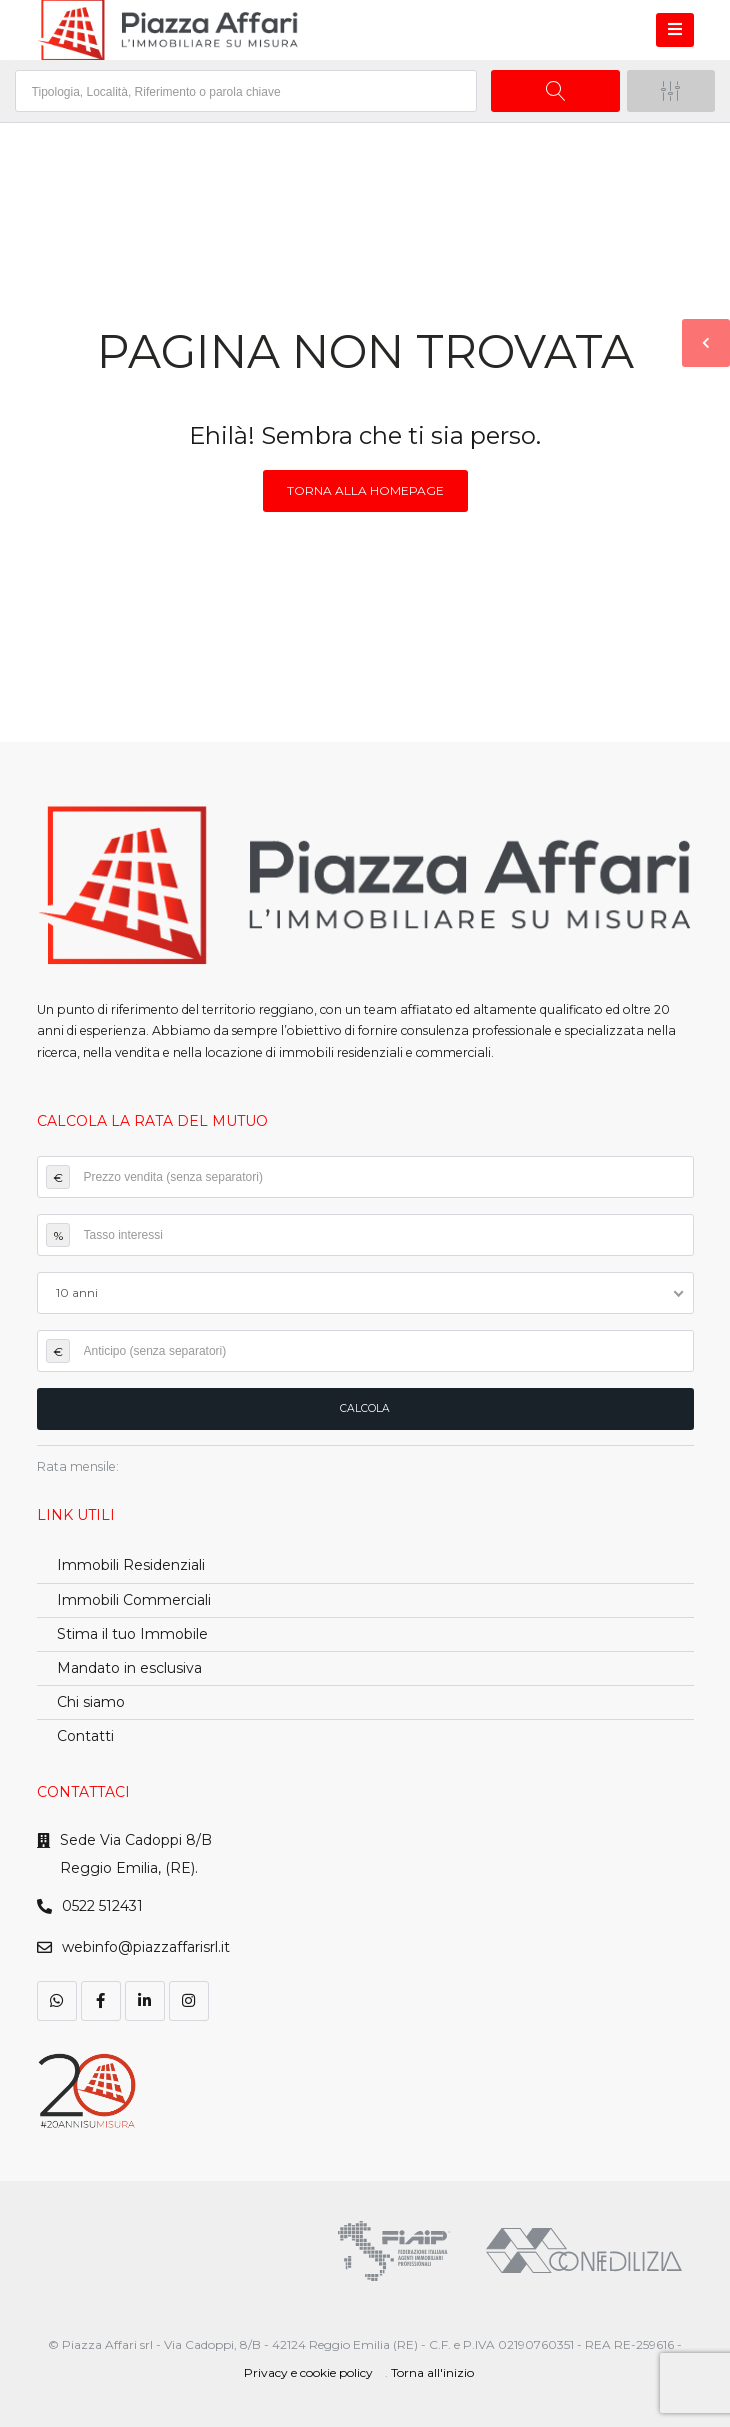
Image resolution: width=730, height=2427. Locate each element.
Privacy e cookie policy (308, 2372)
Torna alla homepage (365, 490)
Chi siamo (91, 1702)
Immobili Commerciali (134, 1600)
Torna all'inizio (432, 2372)
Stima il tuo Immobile (132, 1634)
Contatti (85, 1736)
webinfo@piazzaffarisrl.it (146, 1947)
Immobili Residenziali (131, 1565)
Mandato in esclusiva (129, 1668)
